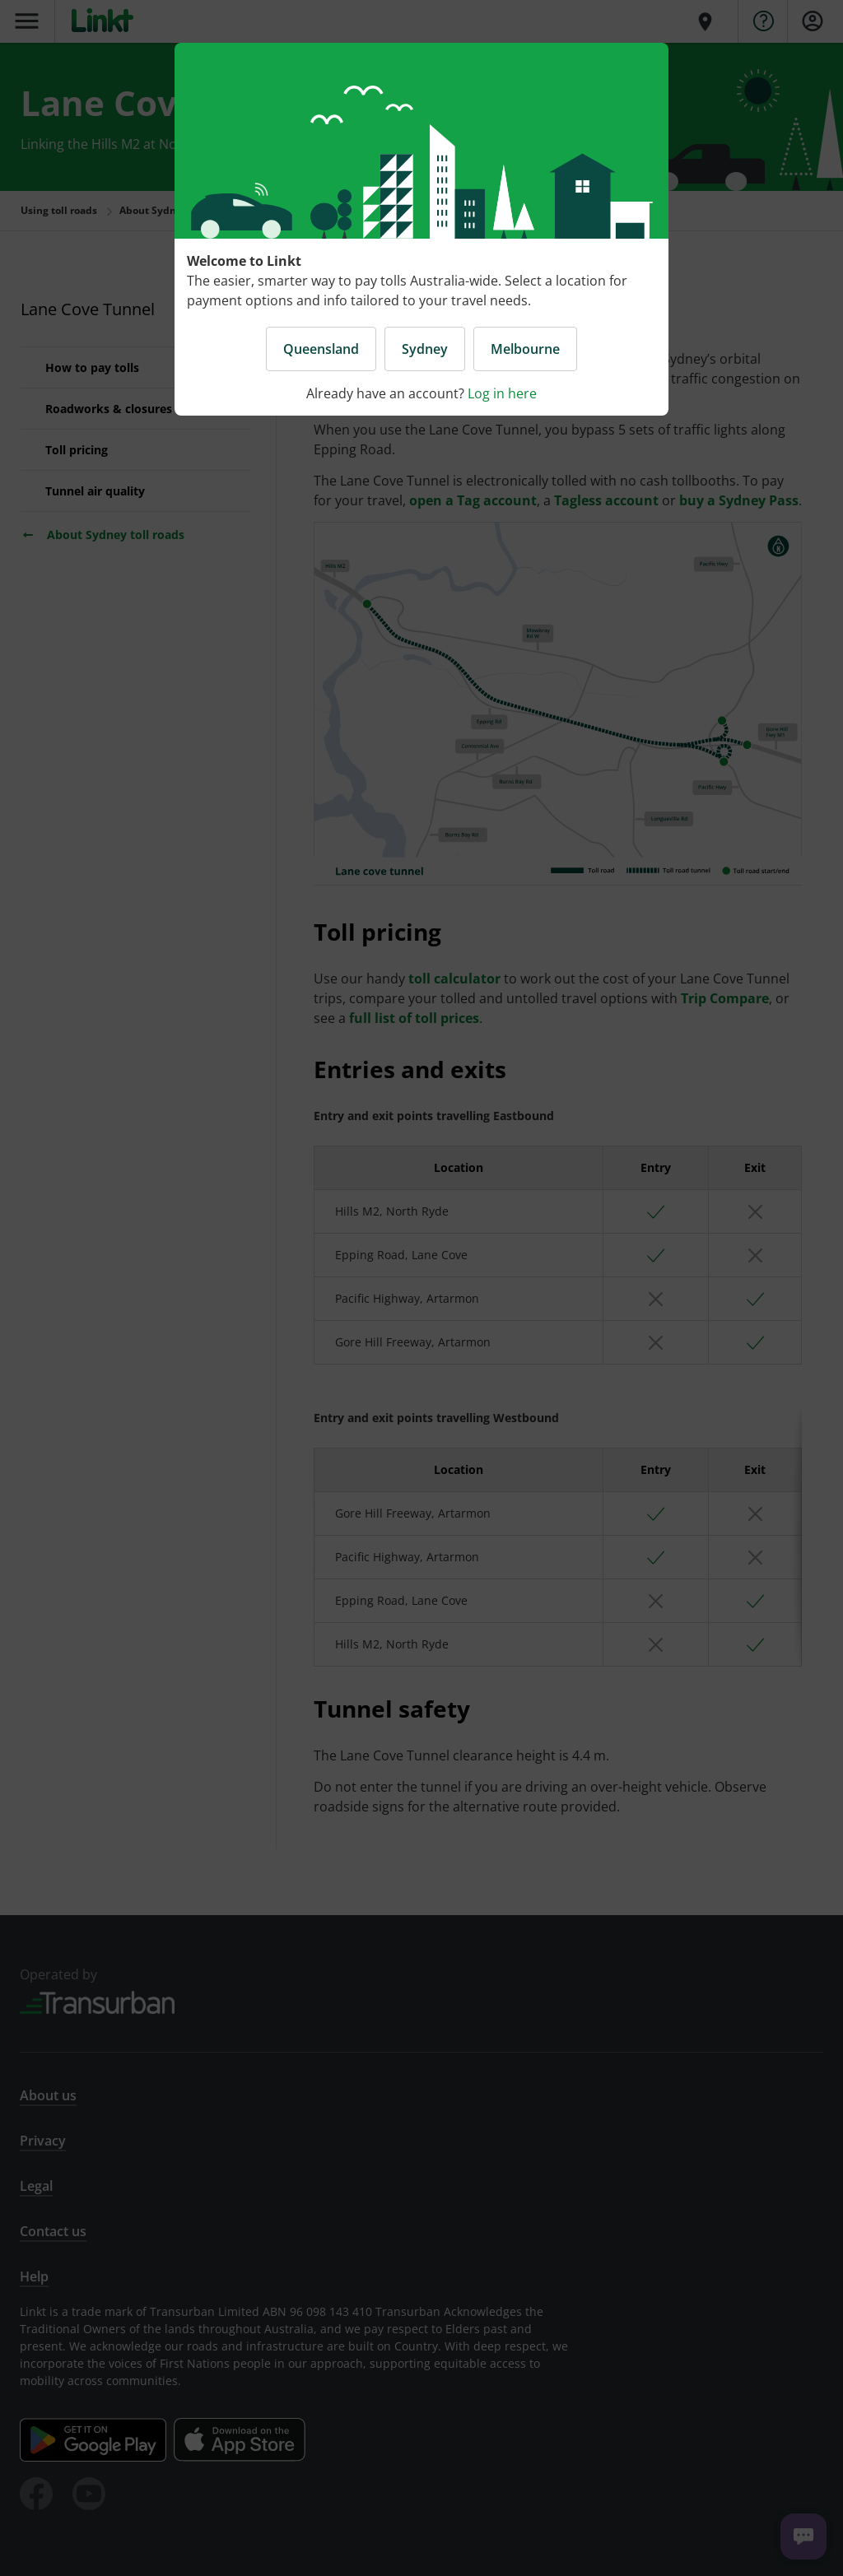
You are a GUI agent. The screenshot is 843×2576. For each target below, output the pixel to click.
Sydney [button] (425, 349)
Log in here (502, 393)
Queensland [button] (321, 349)
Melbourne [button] (525, 349)
